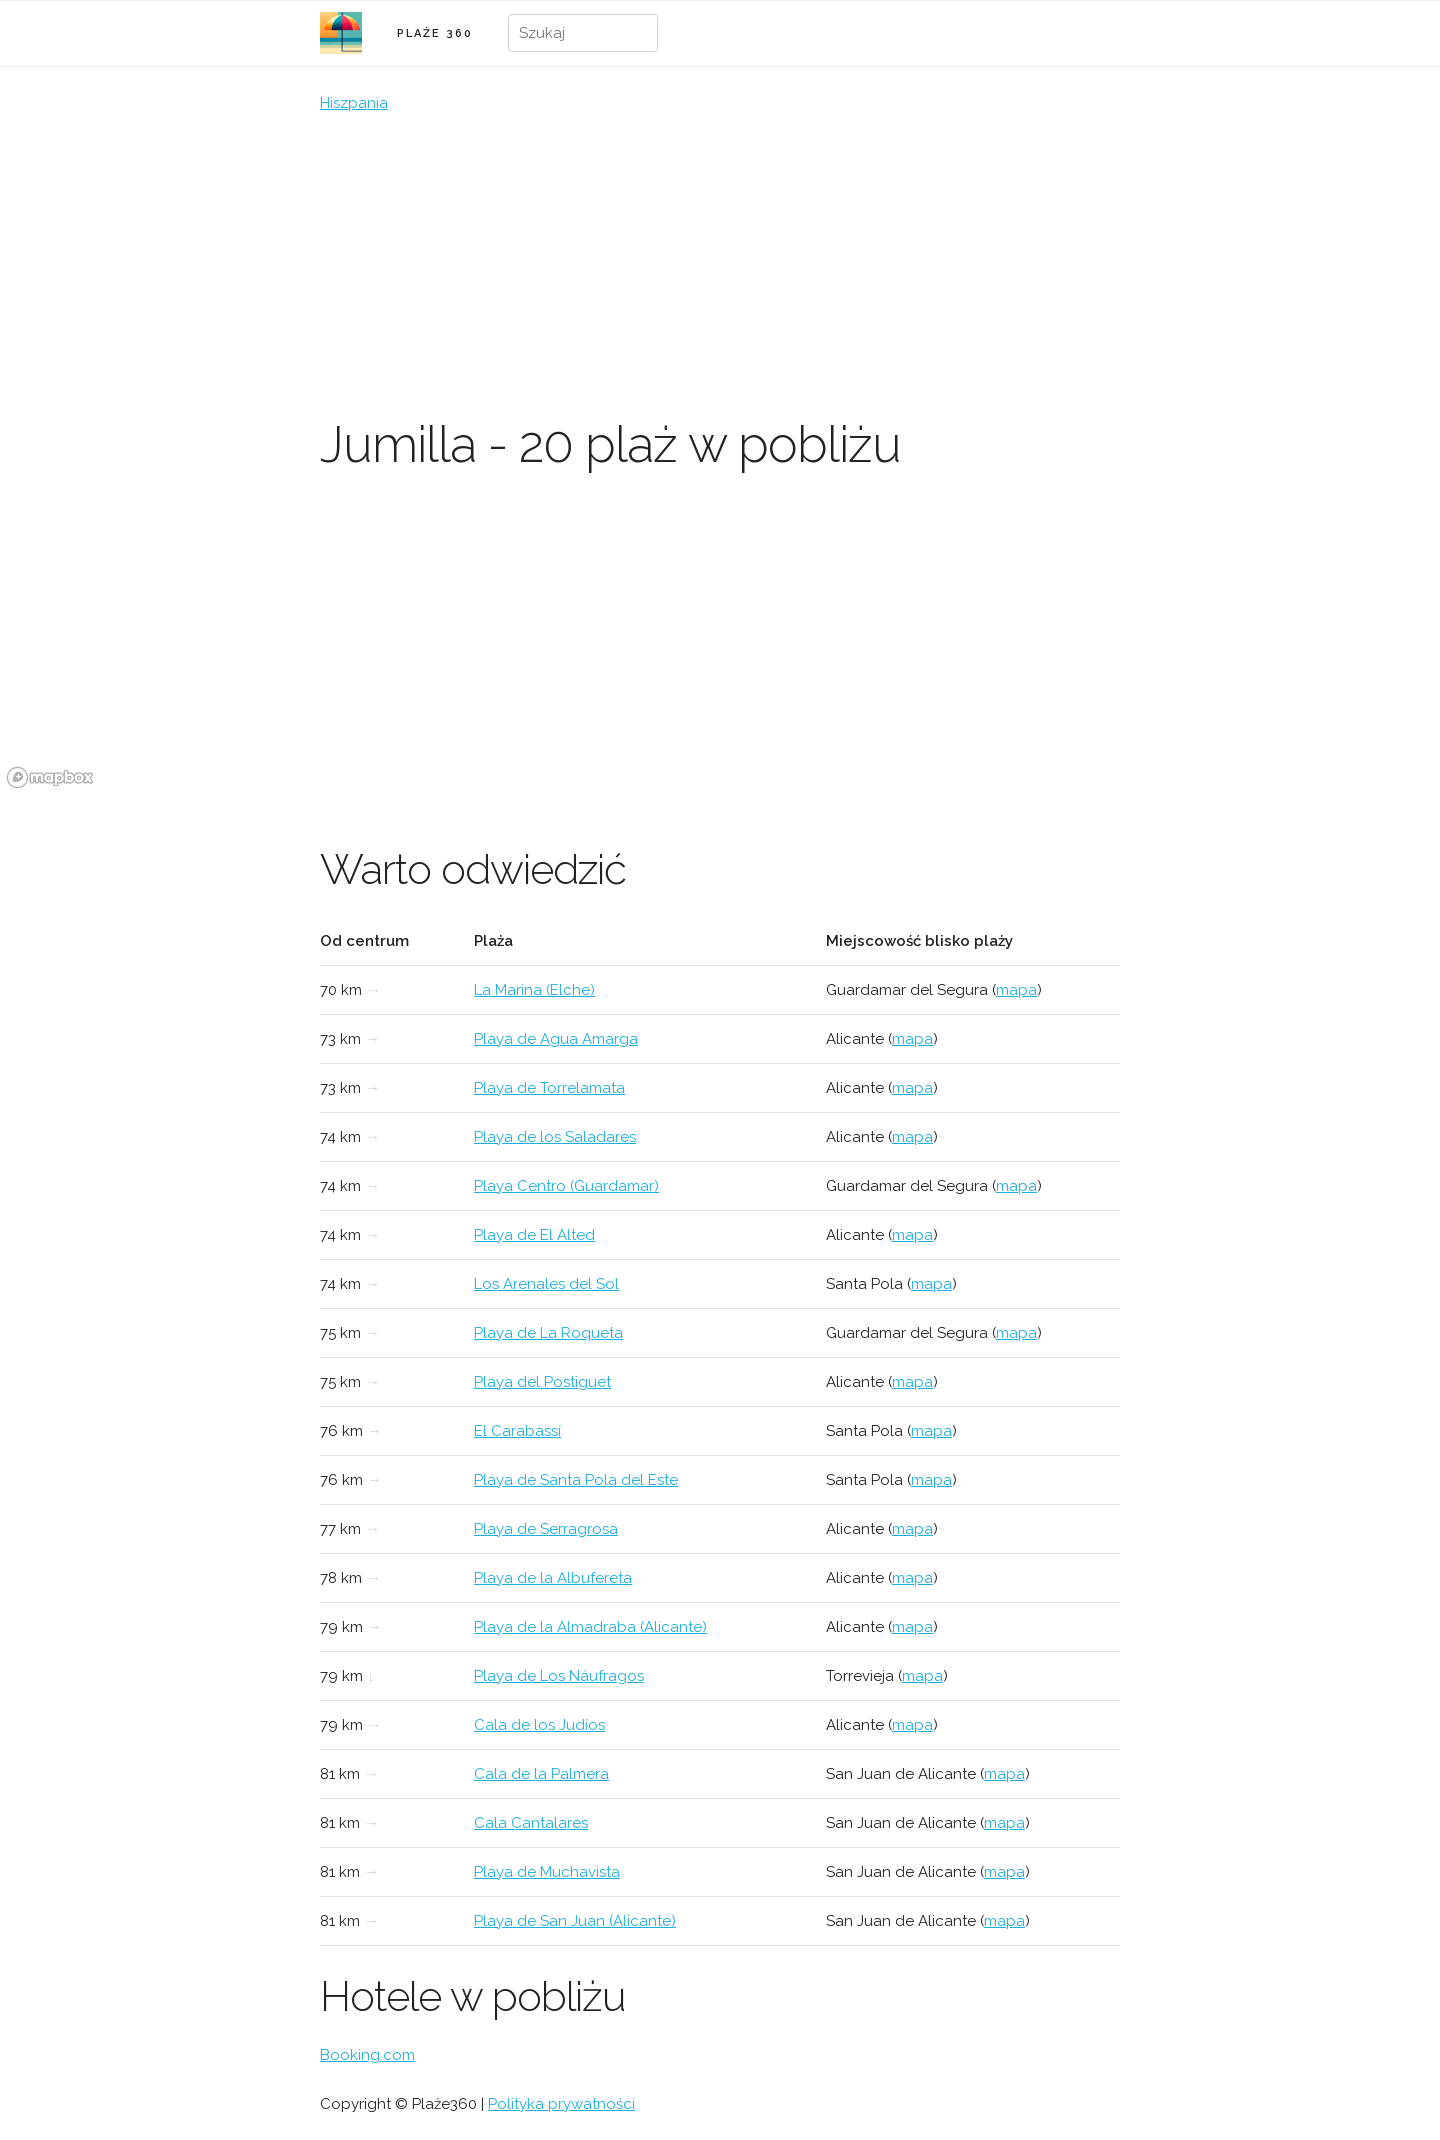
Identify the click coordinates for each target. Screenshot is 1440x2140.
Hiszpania (354, 103)
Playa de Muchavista (547, 1872)
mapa (1016, 990)
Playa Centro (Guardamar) (566, 1186)
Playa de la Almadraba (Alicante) (590, 1627)
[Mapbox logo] (50, 777)
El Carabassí (517, 1431)
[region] (720, 645)
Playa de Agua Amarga (556, 1039)
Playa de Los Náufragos (559, 1676)
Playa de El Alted (534, 1235)
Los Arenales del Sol (546, 1284)
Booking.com (367, 2055)
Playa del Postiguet (542, 1382)
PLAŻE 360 (435, 33)
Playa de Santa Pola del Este (576, 1480)
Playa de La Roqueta (548, 1333)
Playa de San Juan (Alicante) (575, 1921)
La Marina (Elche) (534, 990)
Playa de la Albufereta (553, 1578)
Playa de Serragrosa (546, 1529)
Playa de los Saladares (555, 1137)
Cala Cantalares (531, 1823)
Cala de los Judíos (539, 1725)
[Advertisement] (720, 265)
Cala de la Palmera (541, 1774)
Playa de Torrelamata (549, 1088)
